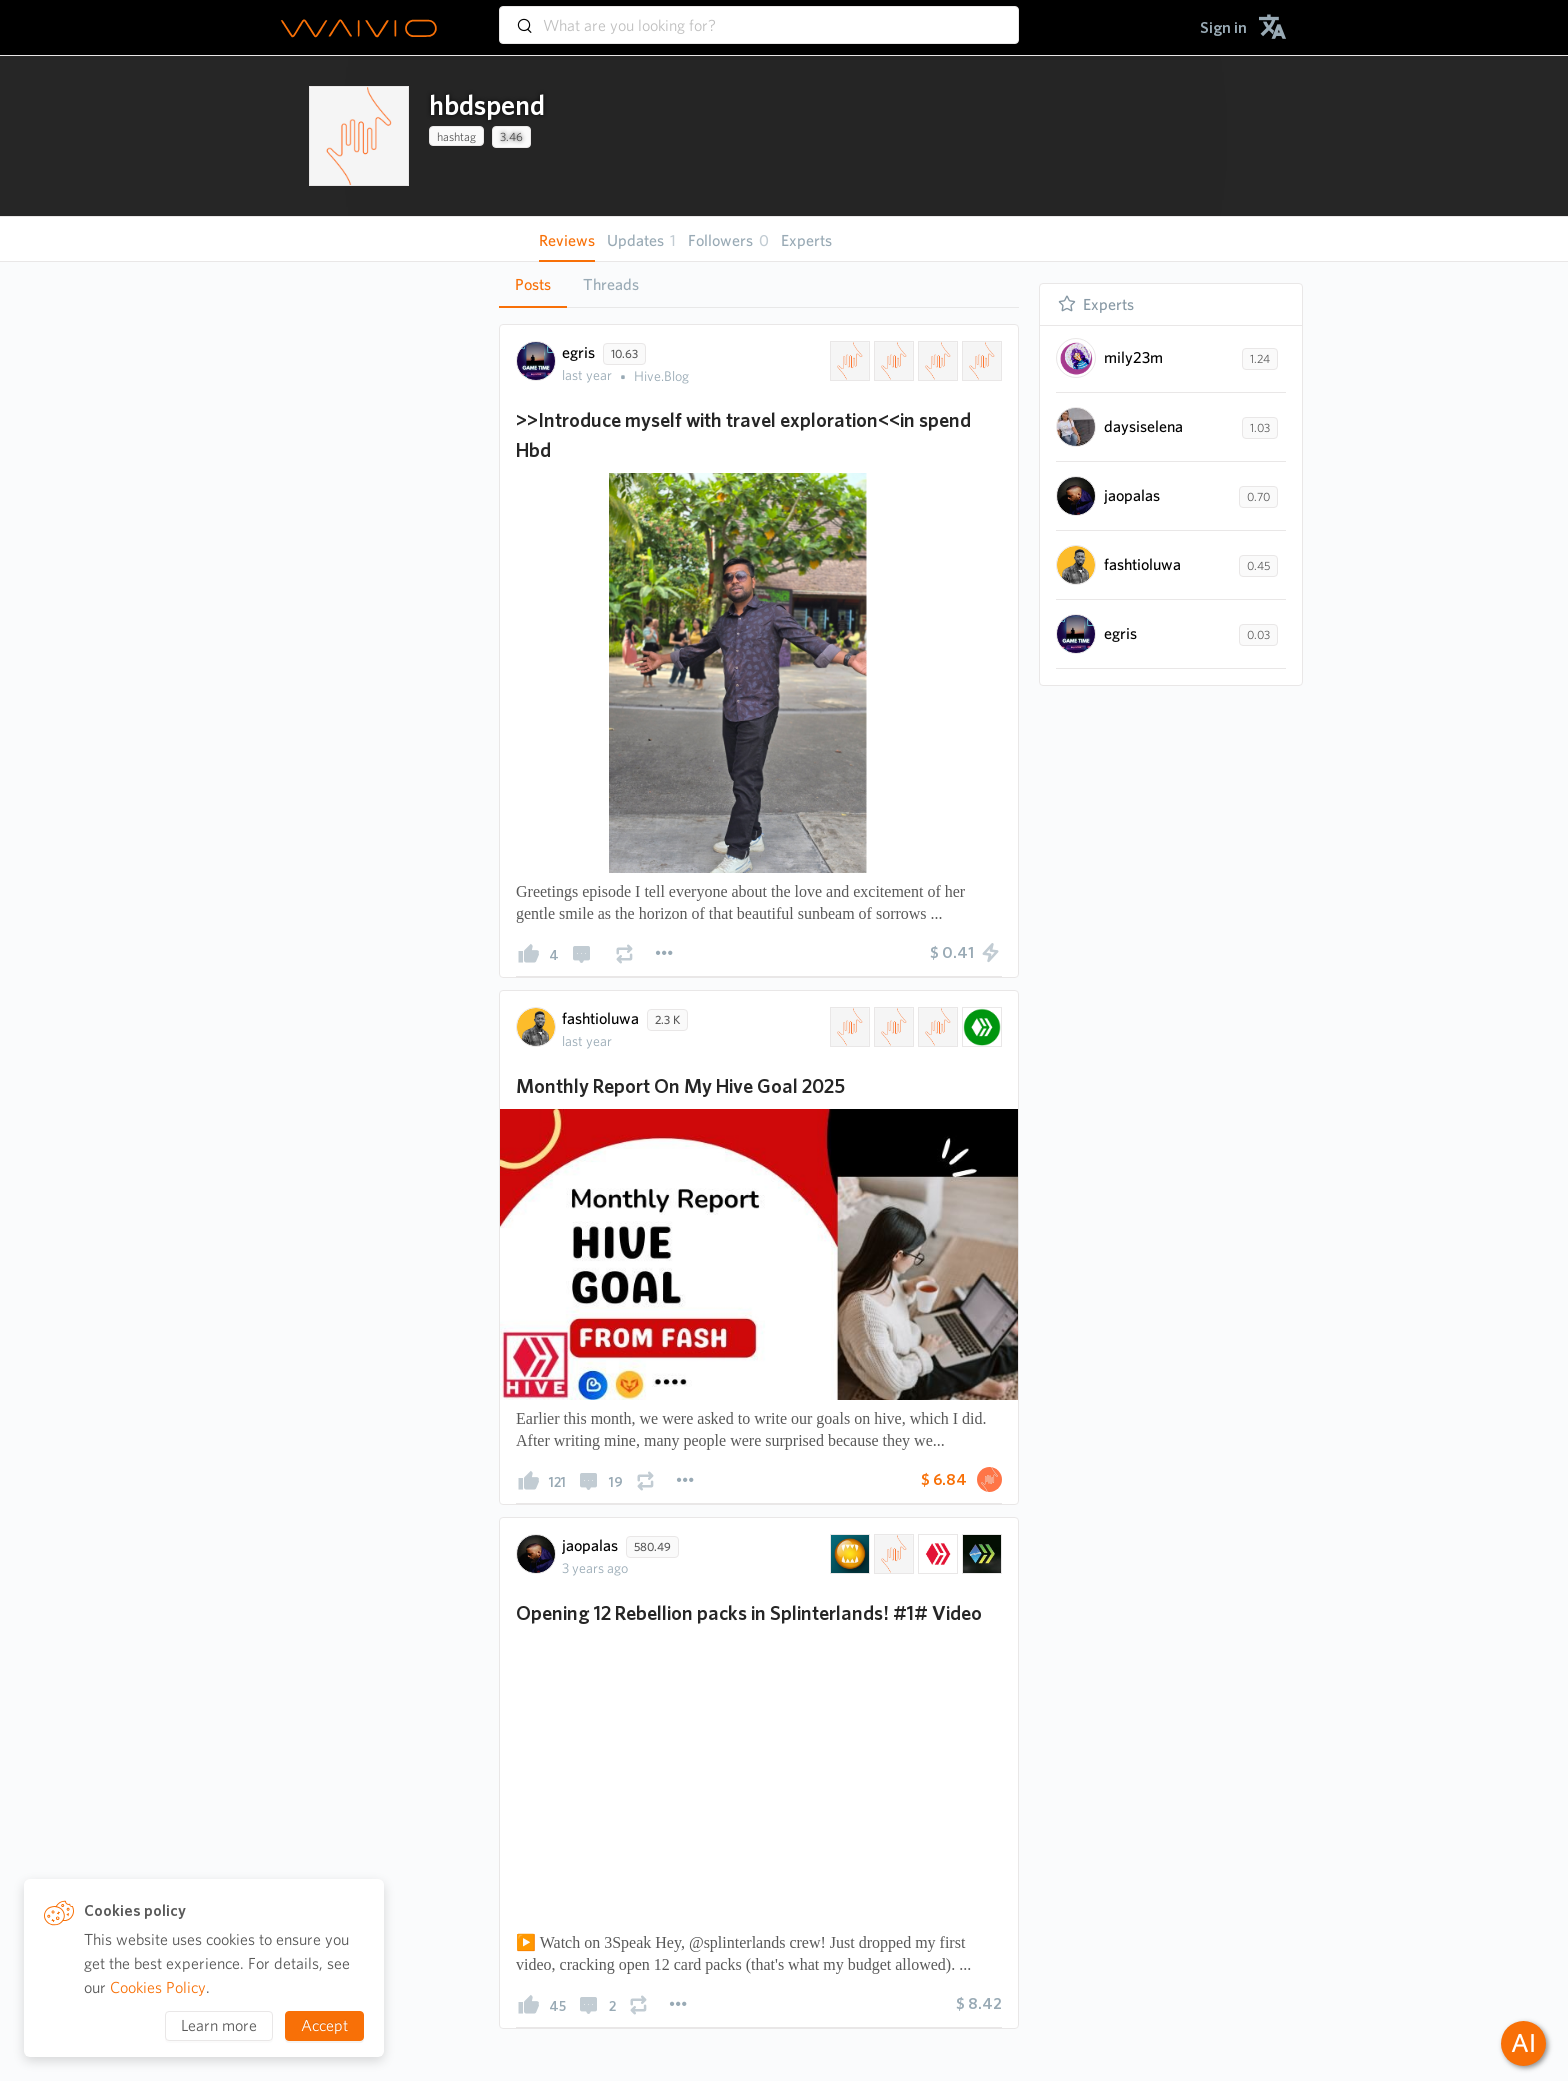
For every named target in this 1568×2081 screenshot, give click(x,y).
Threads (611, 284)
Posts (533, 284)
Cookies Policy (158, 1987)
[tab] (533, 285)
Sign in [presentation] (1223, 27)
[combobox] (759, 16)
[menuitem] (1223, 27)
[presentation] (359, 136)
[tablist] (759, 284)
